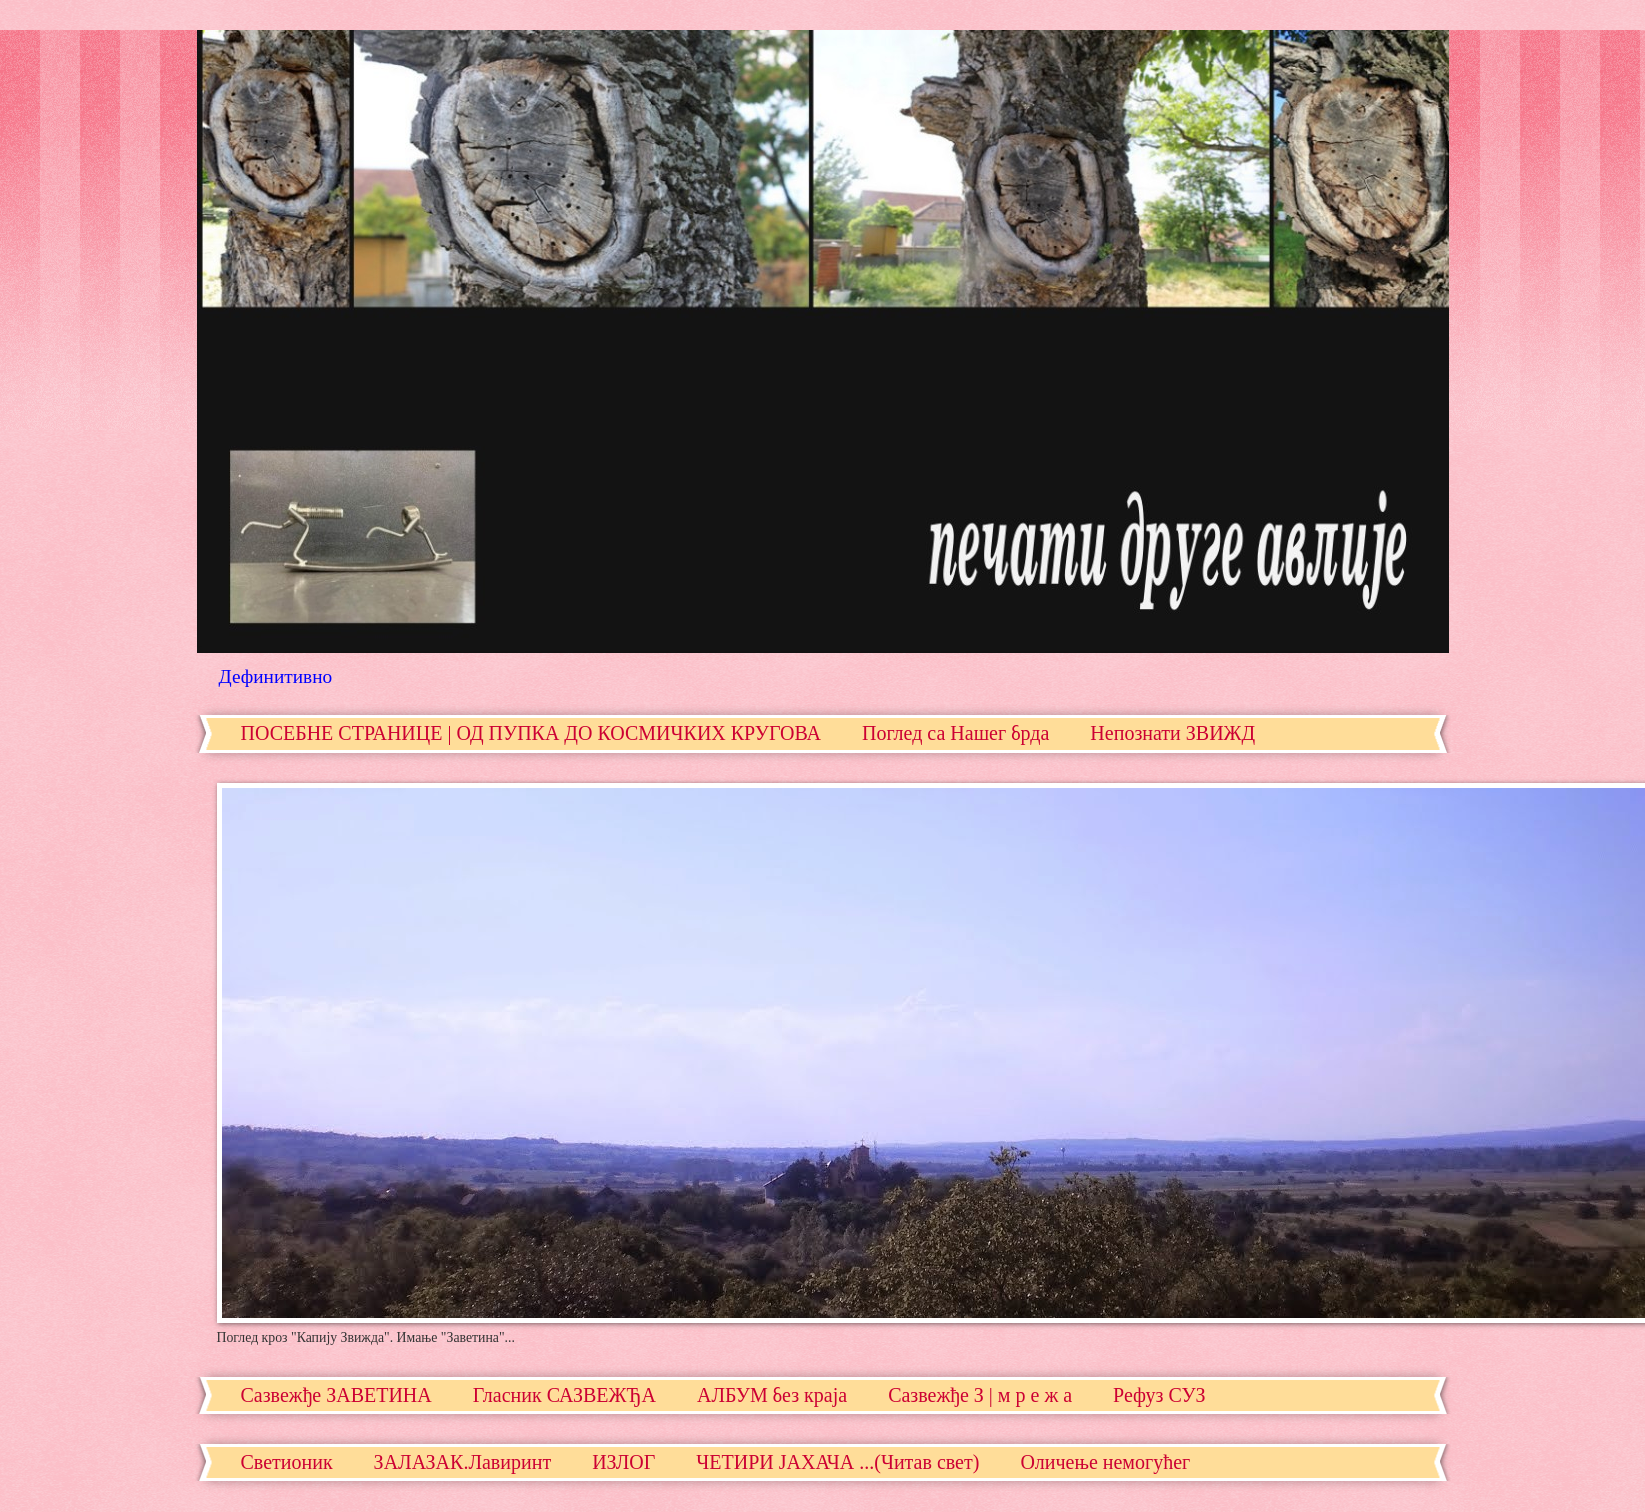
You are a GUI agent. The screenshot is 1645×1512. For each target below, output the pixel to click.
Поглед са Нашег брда (955, 733)
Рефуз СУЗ (1159, 1395)
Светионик (287, 1462)
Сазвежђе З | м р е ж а (980, 1395)
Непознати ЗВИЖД (1172, 733)
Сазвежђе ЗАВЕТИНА (336, 1395)
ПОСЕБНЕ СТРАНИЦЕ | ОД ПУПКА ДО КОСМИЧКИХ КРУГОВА (531, 733)
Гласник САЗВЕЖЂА (564, 1395)
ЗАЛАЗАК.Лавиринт (463, 1462)
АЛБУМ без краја (772, 1395)
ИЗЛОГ (623, 1462)
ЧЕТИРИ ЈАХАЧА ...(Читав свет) (837, 1462)
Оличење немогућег (1105, 1462)
